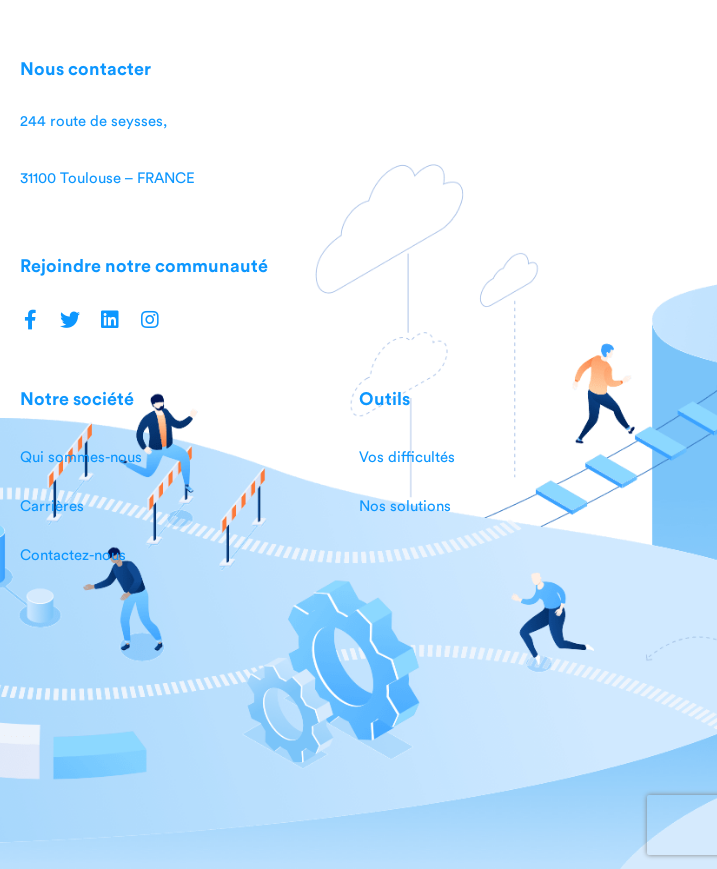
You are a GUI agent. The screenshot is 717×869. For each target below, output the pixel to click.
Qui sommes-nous (81, 457)
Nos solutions (405, 506)
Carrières (52, 506)
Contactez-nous (73, 555)
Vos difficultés (407, 457)
